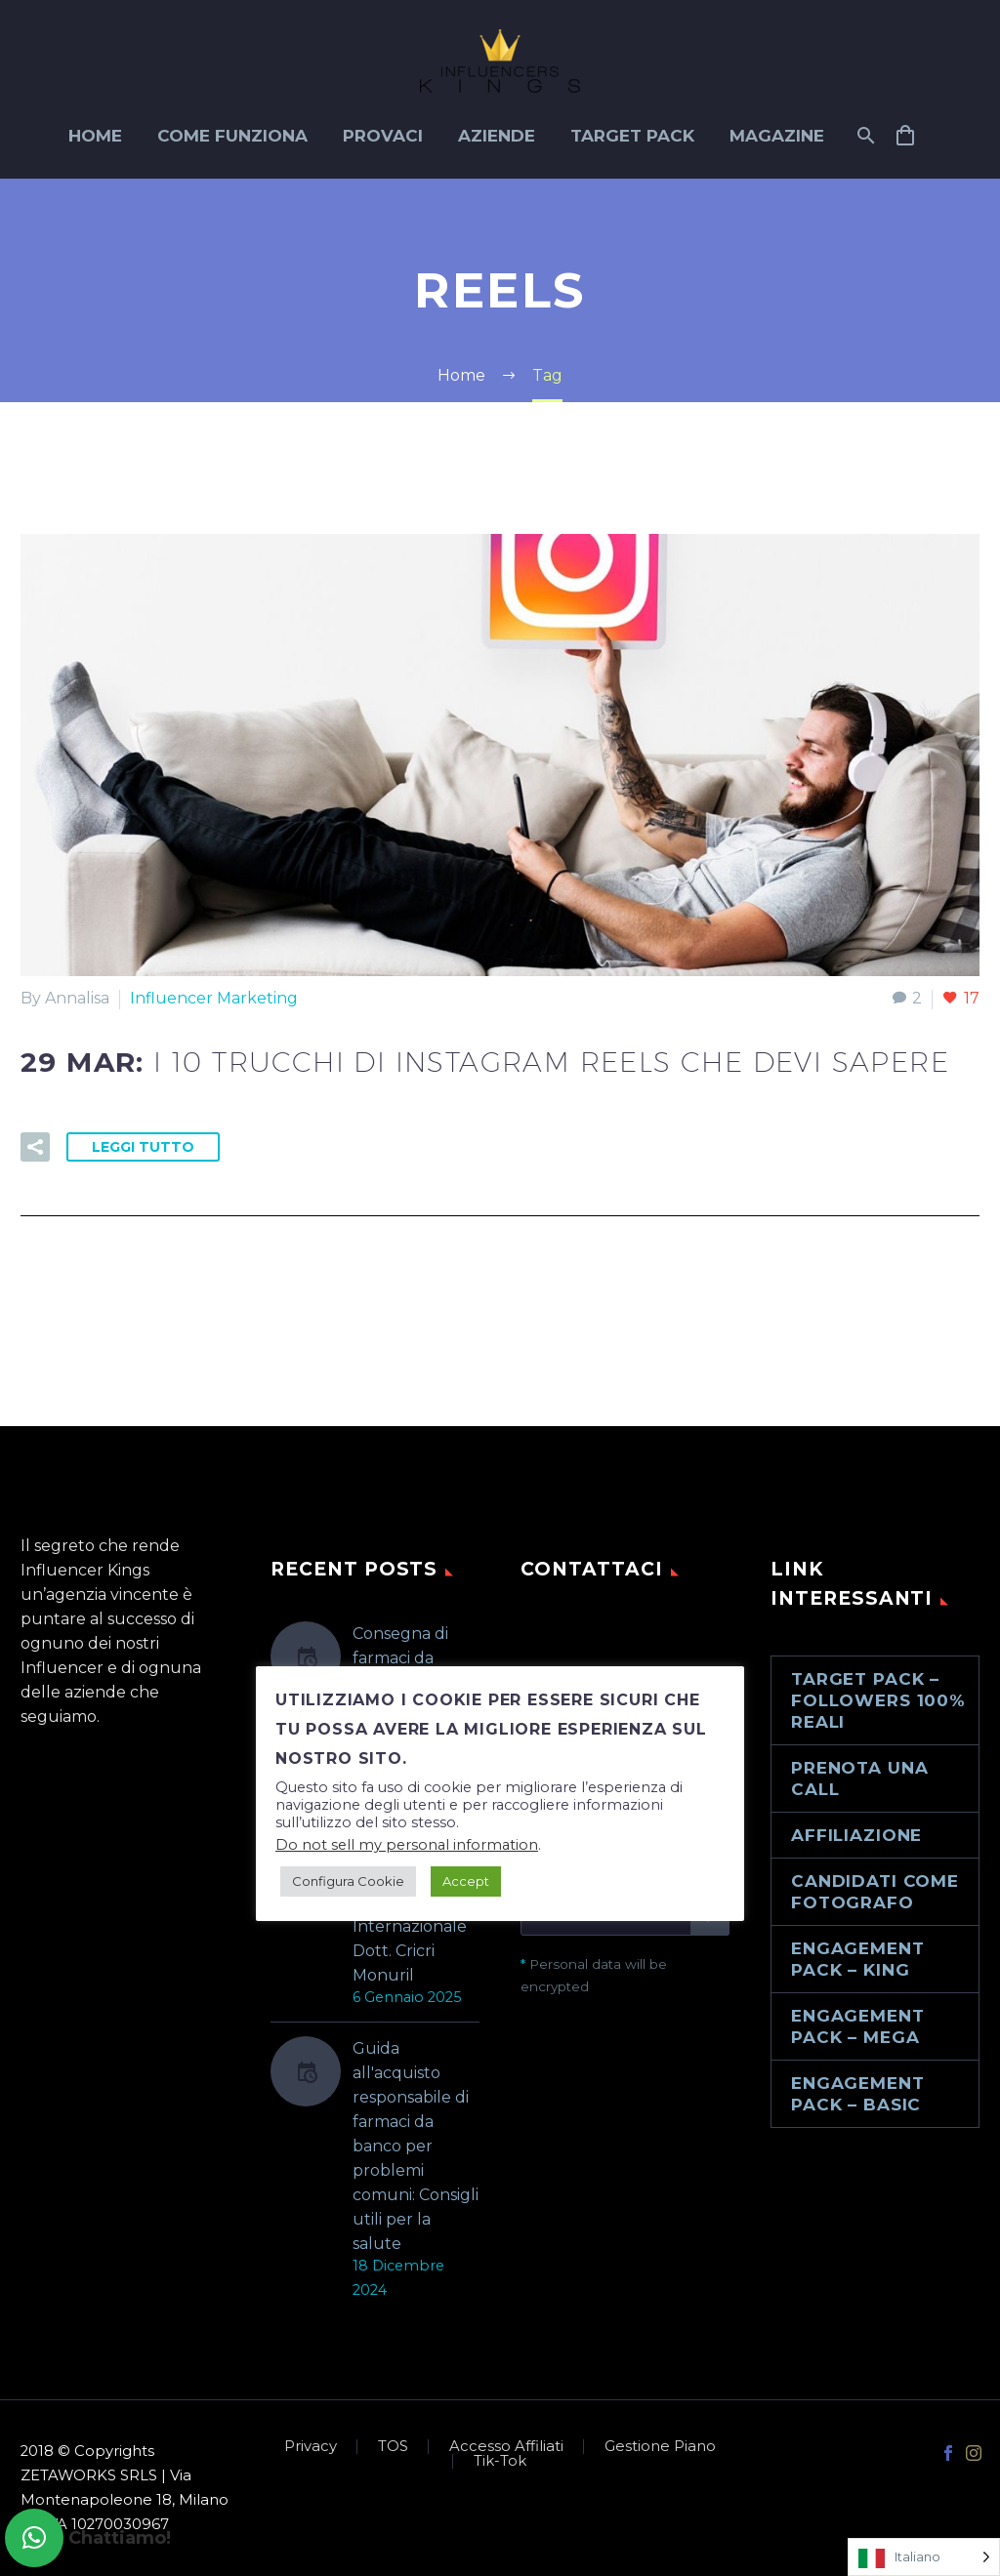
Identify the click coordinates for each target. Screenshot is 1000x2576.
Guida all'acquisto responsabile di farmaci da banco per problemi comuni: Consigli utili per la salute (416, 2146)
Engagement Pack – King (858, 1959)
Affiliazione (856, 1835)
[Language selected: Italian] (924, 2557)
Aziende (496, 135)
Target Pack (632, 135)
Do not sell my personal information (406, 1845)
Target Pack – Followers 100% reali (878, 1700)
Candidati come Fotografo (875, 1891)
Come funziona (232, 135)
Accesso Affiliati (506, 2446)
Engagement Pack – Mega (858, 2026)
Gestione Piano (660, 2446)
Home (95, 135)
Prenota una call (859, 1778)
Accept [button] (465, 1881)
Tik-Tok (500, 2461)
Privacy (310, 2446)
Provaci (383, 135)
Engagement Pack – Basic (858, 2093)
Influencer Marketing (214, 998)
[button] (34, 2538)
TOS (393, 2446)
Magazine (776, 135)
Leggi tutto (143, 1147)
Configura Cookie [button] (348, 1881)
